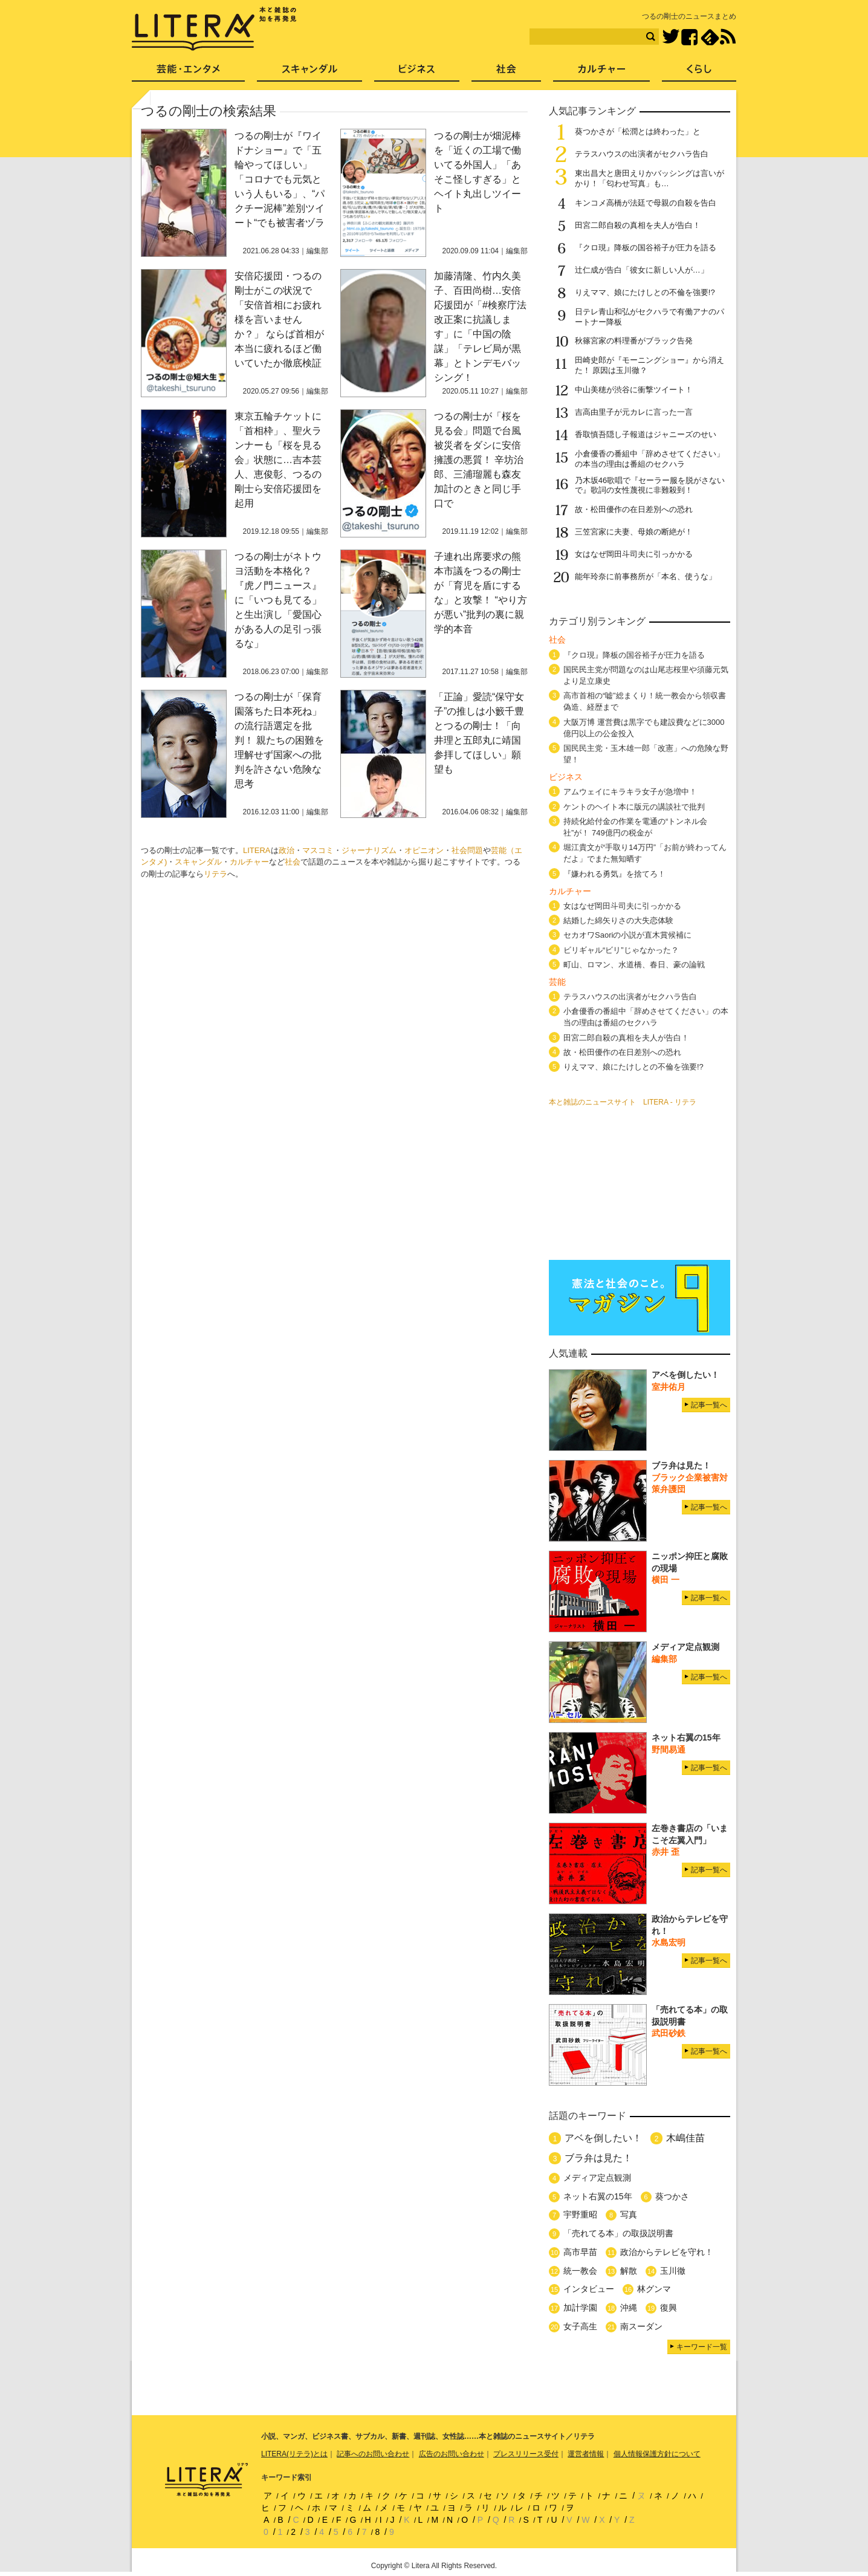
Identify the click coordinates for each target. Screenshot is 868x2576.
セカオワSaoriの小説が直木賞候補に (627, 934)
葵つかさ (672, 2196)
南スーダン (641, 2326)
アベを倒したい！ (603, 2138)
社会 (292, 861)
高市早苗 (580, 2252)
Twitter (670, 37)
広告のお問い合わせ (451, 2454)
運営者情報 (586, 2454)
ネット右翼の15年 (597, 2196)
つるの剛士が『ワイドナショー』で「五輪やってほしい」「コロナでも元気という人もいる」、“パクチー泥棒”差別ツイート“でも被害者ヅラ (280, 179)
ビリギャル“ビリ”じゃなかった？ (621, 950)
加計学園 (580, 2307)
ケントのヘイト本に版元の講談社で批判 (634, 806)
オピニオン (424, 850)
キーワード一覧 (701, 2347)
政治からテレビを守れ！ (666, 2252)
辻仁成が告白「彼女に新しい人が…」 (641, 269)
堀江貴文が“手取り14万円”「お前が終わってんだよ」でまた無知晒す (645, 853)
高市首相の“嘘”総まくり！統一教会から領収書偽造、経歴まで (644, 701)
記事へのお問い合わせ (373, 2454)
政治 (286, 850)
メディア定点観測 (597, 2177)
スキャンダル (198, 861)
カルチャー (249, 861)
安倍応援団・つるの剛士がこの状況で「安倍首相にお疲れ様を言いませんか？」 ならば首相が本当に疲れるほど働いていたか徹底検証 (279, 319)
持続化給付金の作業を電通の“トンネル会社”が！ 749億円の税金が (635, 827)
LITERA (257, 850)
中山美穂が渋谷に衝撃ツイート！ (634, 389)
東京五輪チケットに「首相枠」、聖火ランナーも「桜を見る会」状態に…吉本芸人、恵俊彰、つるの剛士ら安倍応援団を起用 (278, 459)
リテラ (215, 873)
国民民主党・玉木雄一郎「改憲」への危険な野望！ (645, 754)
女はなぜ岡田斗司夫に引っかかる (634, 554)
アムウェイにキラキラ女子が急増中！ (630, 791)
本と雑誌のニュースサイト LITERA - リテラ (622, 1102)
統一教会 (580, 2271)
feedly (710, 37)
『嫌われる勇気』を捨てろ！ (614, 873)
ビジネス (416, 72)
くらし (699, 72)
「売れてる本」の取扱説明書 (618, 2233)
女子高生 (580, 2326)
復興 (668, 2307)
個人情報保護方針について (657, 2454)
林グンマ (654, 2289)
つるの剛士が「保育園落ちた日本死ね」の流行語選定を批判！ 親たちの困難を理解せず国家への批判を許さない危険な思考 (279, 740)
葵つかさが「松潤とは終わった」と (638, 131)
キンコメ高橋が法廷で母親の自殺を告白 (645, 202)
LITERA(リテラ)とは (294, 2454)
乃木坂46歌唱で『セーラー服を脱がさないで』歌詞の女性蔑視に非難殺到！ (650, 485)
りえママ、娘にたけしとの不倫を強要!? (645, 292)
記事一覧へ (709, 1405)
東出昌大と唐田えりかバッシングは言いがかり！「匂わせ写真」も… (649, 178)
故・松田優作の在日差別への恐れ (634, 509)
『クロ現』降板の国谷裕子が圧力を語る (645, 247)
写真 (628, 2214)
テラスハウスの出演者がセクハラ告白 (641, 153)
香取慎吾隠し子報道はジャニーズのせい (645, 434)
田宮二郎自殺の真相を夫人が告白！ (638, 225)
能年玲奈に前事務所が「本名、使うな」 (645, 576)
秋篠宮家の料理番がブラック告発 (634, 340)
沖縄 (628, 2307)
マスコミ (318, 850)
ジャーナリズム (369, 850)
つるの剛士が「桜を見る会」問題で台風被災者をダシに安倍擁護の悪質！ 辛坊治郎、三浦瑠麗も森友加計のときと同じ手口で (478, 459)
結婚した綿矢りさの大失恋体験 (618, 920)
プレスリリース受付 (526, 2454)
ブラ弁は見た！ (598, 2158)
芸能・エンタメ (188, 72)
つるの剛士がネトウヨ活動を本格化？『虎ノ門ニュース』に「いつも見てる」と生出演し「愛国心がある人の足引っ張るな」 (278, 600)
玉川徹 (672, 2271)
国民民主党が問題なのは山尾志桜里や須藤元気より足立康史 (645, 675)
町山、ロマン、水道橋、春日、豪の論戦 (634, 964)
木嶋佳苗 (685, 2138)
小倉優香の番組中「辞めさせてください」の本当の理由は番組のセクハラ (649, 459)
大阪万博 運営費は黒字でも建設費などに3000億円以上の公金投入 (644, 728)
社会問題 (467, 850)
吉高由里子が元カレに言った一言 (634, 412)
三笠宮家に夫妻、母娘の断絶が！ (634, 531)
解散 (628, 2271)
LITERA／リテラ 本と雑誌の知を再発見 (214, 29)
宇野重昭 (580, 2214)
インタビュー (588, 2289)
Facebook (689, 37)
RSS (728, 36)
